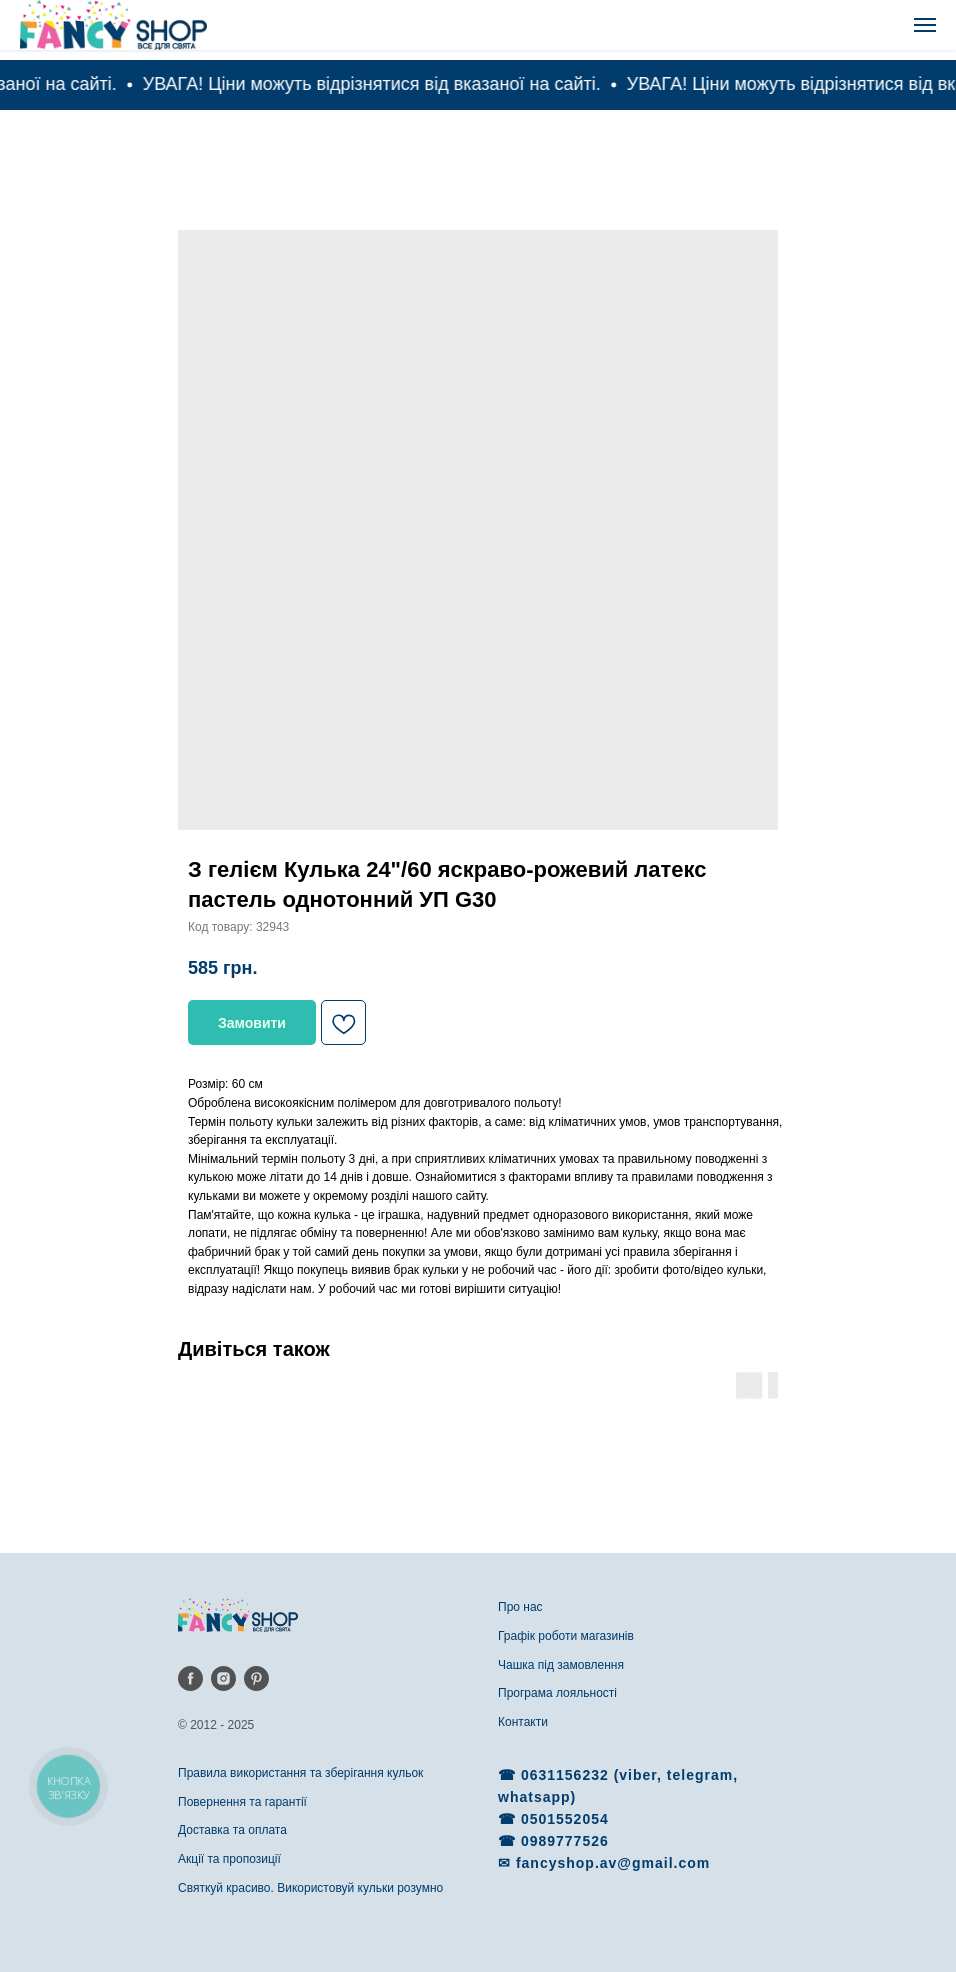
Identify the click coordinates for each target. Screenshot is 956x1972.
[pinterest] (256, 1678)
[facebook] (190, 1678)
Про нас (520, 1607)
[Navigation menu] (925, 25)
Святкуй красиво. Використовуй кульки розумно (310, 1888)
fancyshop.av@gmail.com (613, 1863)
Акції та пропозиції (229, 1859)
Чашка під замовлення (561, 1665)
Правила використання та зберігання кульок (300, 1773)
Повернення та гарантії (242, 1802)
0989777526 (565, 1841)
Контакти (523, 1722)
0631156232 (567, 1775)
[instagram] (223, 1678)
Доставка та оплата (232, 1830)
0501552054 (565, 1819)
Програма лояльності (557, 1693)
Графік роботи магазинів (566, 1636)
